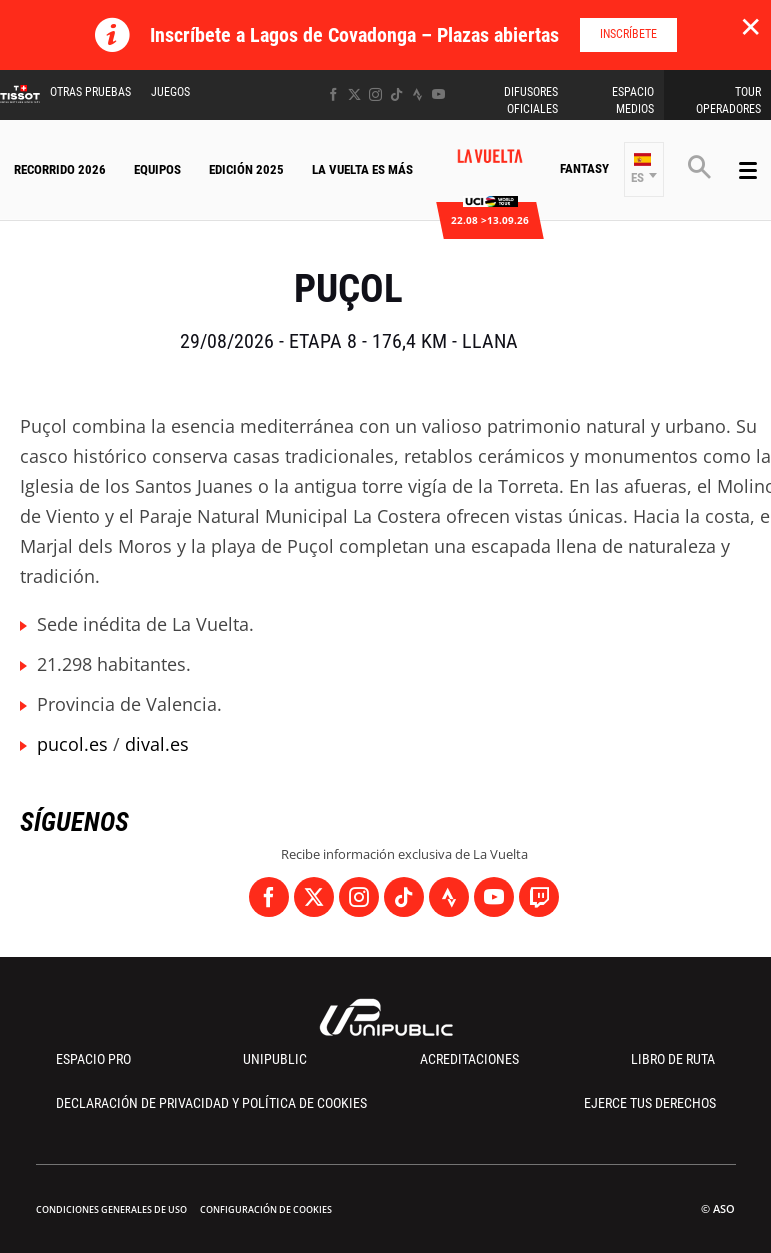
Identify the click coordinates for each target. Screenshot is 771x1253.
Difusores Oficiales (531, 100)
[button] (644, 169)
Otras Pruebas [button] (90, 92)
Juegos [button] (170, 92)
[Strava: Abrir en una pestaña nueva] (417, 94)
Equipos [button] (157, 169)
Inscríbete (628, 34)
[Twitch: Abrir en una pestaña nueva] (539, 897)
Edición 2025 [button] (246, 169)
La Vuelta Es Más (362, 169)
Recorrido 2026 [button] (60, 169)
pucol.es (72, 744)
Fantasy (584, 168)
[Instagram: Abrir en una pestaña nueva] (375, 94)
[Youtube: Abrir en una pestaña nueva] (438, 94)
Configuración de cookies (266, 1209)
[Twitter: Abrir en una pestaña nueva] (354, 94)
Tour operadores (728, 100)
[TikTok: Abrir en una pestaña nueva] (396, 94)
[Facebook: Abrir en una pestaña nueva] (333, 94)
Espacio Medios (633, 100)
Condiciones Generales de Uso (111, 1209)
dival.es (157, 744)
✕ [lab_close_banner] (750, 26)
